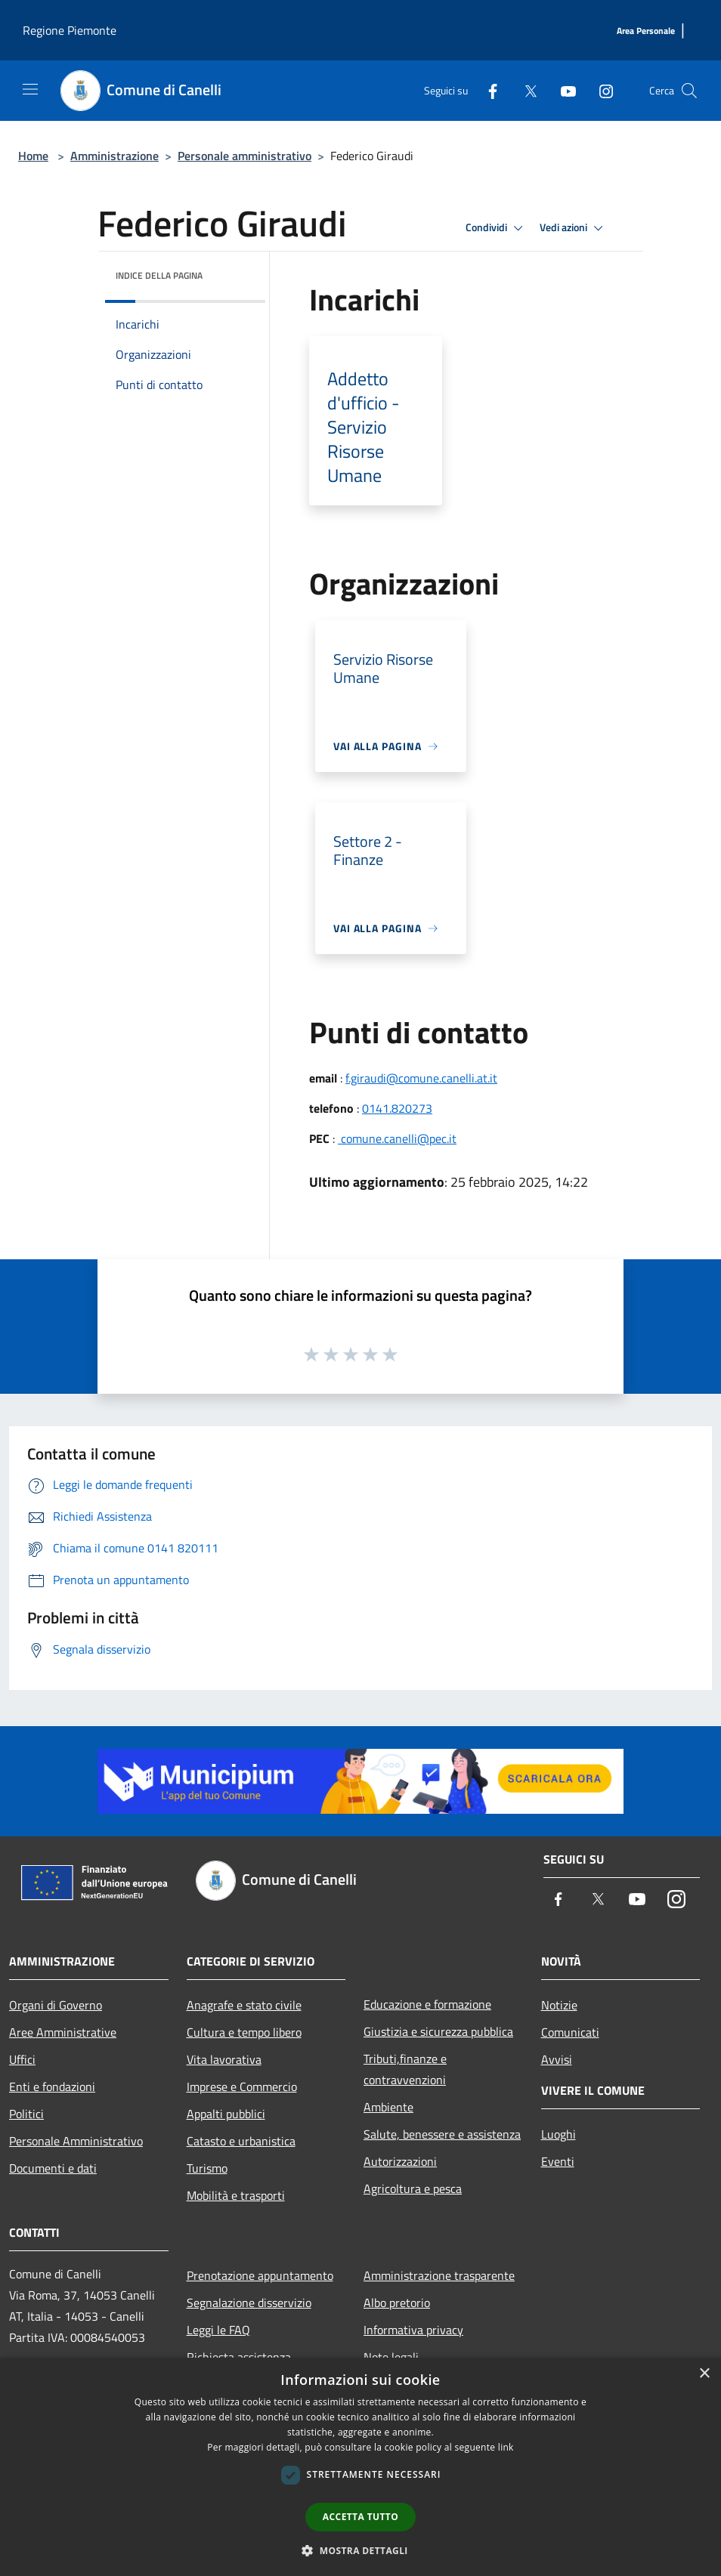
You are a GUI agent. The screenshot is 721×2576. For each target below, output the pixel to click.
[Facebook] (487, 90)
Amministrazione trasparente (439, 2275)
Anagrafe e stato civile (244, 2005)
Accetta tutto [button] (360, 2516)
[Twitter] (524, 90)
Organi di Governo (55, 2005)
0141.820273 (397, 1108)
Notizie (559, 2005)
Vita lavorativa (224, 2059)
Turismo (207, 2168)
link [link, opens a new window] (506, 2447)
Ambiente (388, 2107)
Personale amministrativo (244, 156)
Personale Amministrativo (76, 2141)
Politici (26, 2114)
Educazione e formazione (427, 2004)
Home (33, 156)
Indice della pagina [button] (159, 275)
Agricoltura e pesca (413, 2188)
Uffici (22, 2059)
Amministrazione (114, 156)
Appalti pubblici (226, 2114)
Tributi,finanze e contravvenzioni (405, 2069)
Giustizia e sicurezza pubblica (438, 2031)
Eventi (557, 2161)
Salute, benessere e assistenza (442, 2134)
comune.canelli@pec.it (397, 1138)
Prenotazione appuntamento (260, 2275)
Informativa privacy (413, 2330)
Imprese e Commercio (242, 2086)
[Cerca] (689, 91)
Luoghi (558, 2134)
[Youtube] (562, 90)
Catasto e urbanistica (241, 2141)
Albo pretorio (397, 2302)
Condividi (497, 228)
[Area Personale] (646, 31)
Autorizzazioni (400, 2161)
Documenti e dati (53, 2168)
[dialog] (360, 2467)
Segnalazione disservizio (249, 2302)
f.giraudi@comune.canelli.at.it (421, 1078)
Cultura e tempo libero (244, 2032)
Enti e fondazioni (52, 2086)
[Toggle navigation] (30, 89)
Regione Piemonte (69, 30)
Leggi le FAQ (218, 2330)
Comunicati (570, 2032)
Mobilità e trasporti (236, 2195)
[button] (360, 2550)
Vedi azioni (574, 228)
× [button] (704, 2374)
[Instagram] (600, 90)
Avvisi (556, 2059)
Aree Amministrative (62, 2032)
